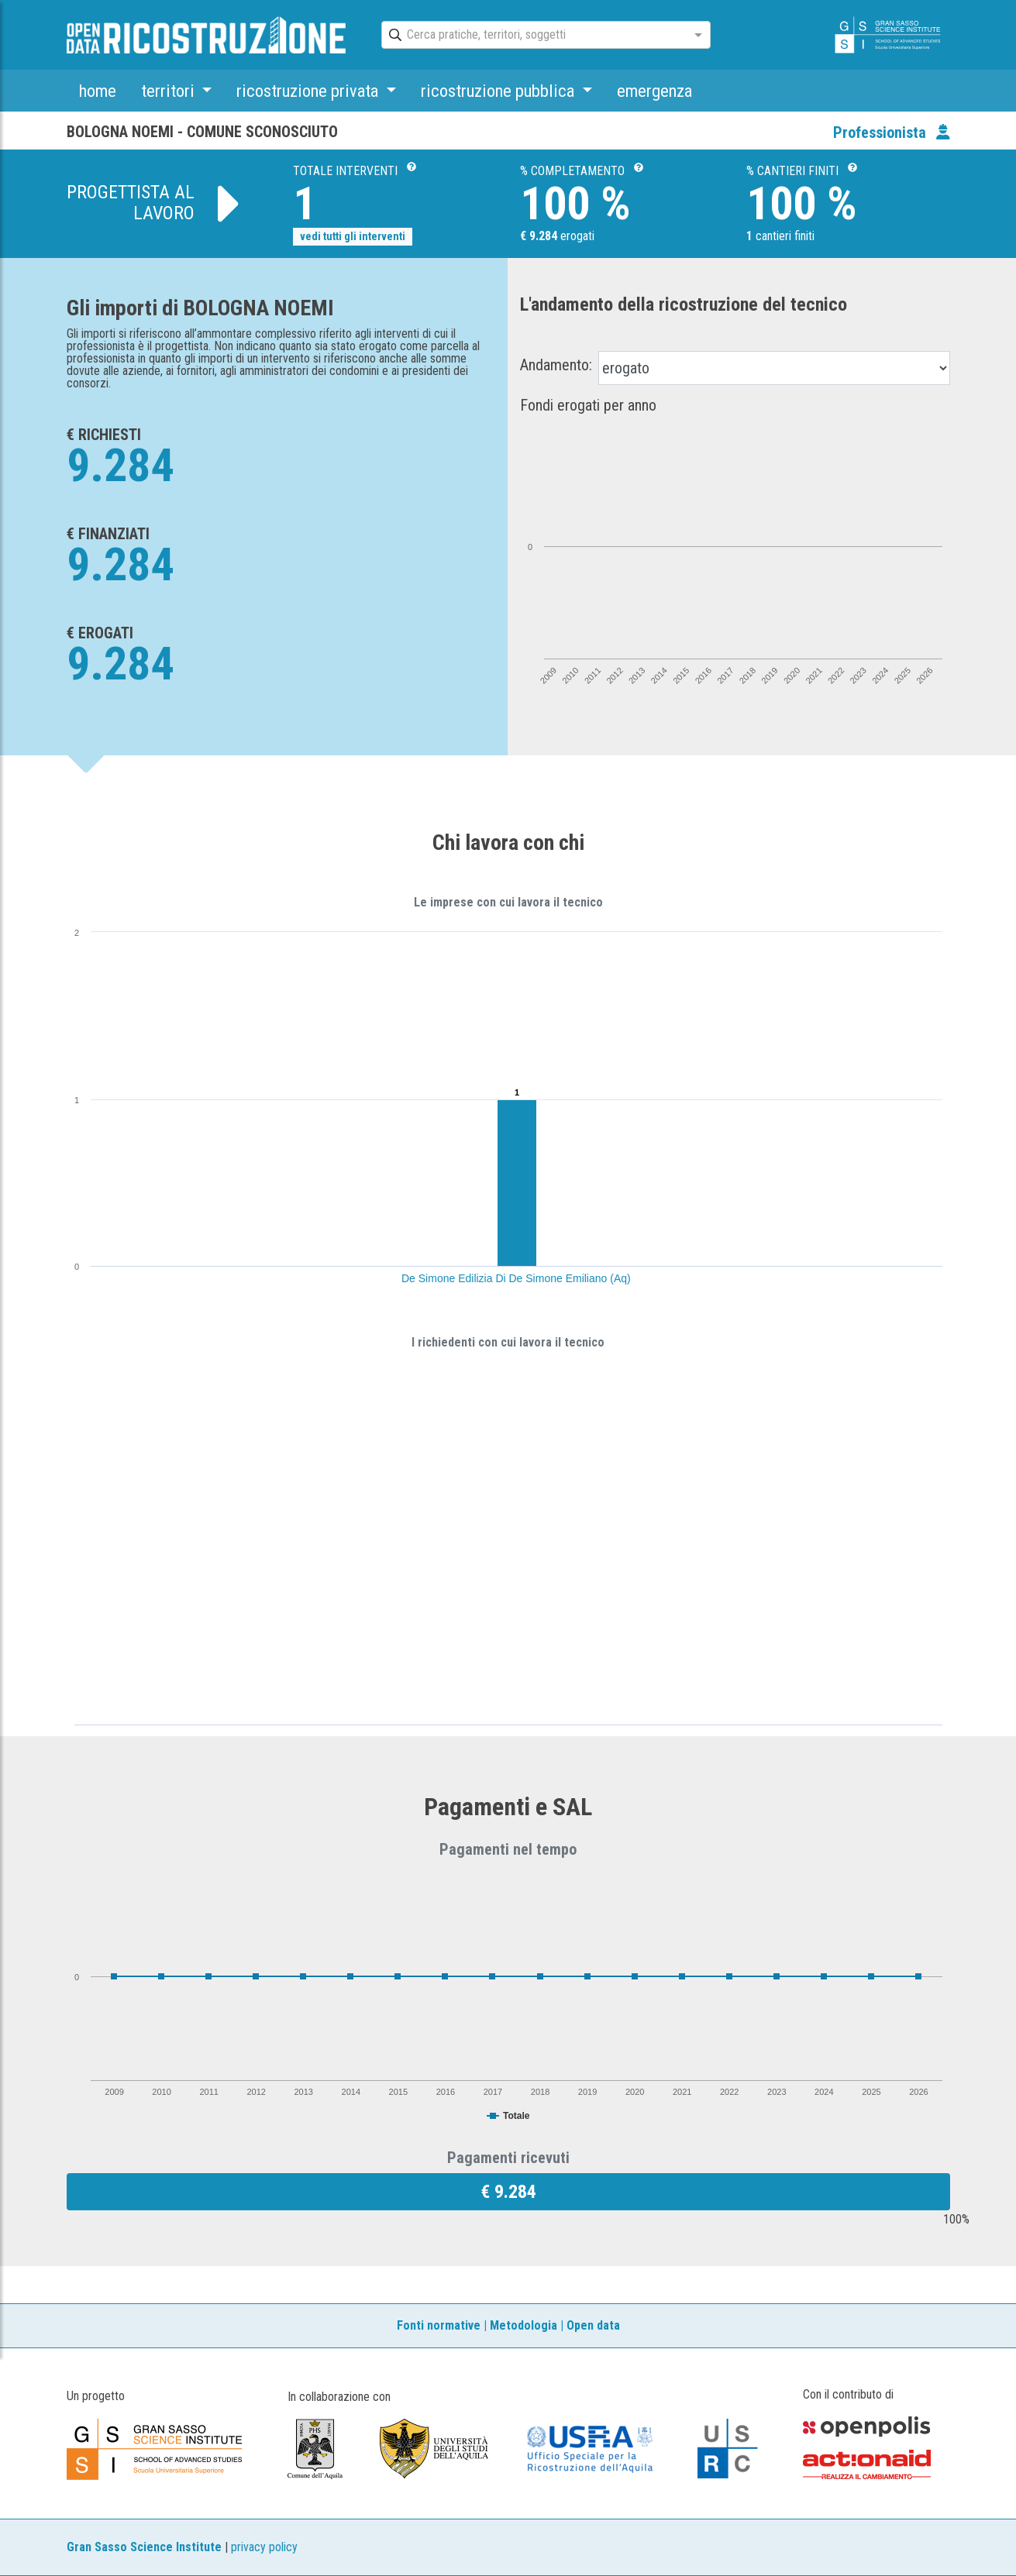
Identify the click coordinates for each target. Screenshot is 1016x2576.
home (97, 91)
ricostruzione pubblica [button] (499, 91)
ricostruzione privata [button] (309, 91)
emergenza (654, 91)
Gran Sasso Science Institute (144, 2547)
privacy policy (264, 2547)
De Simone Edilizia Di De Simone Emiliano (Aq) (516, 1278)
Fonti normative (438, 2325)
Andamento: (556, 365)
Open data (593, 2325)
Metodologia (523, 2325)
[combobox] (532, 36)
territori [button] (169, 91)
